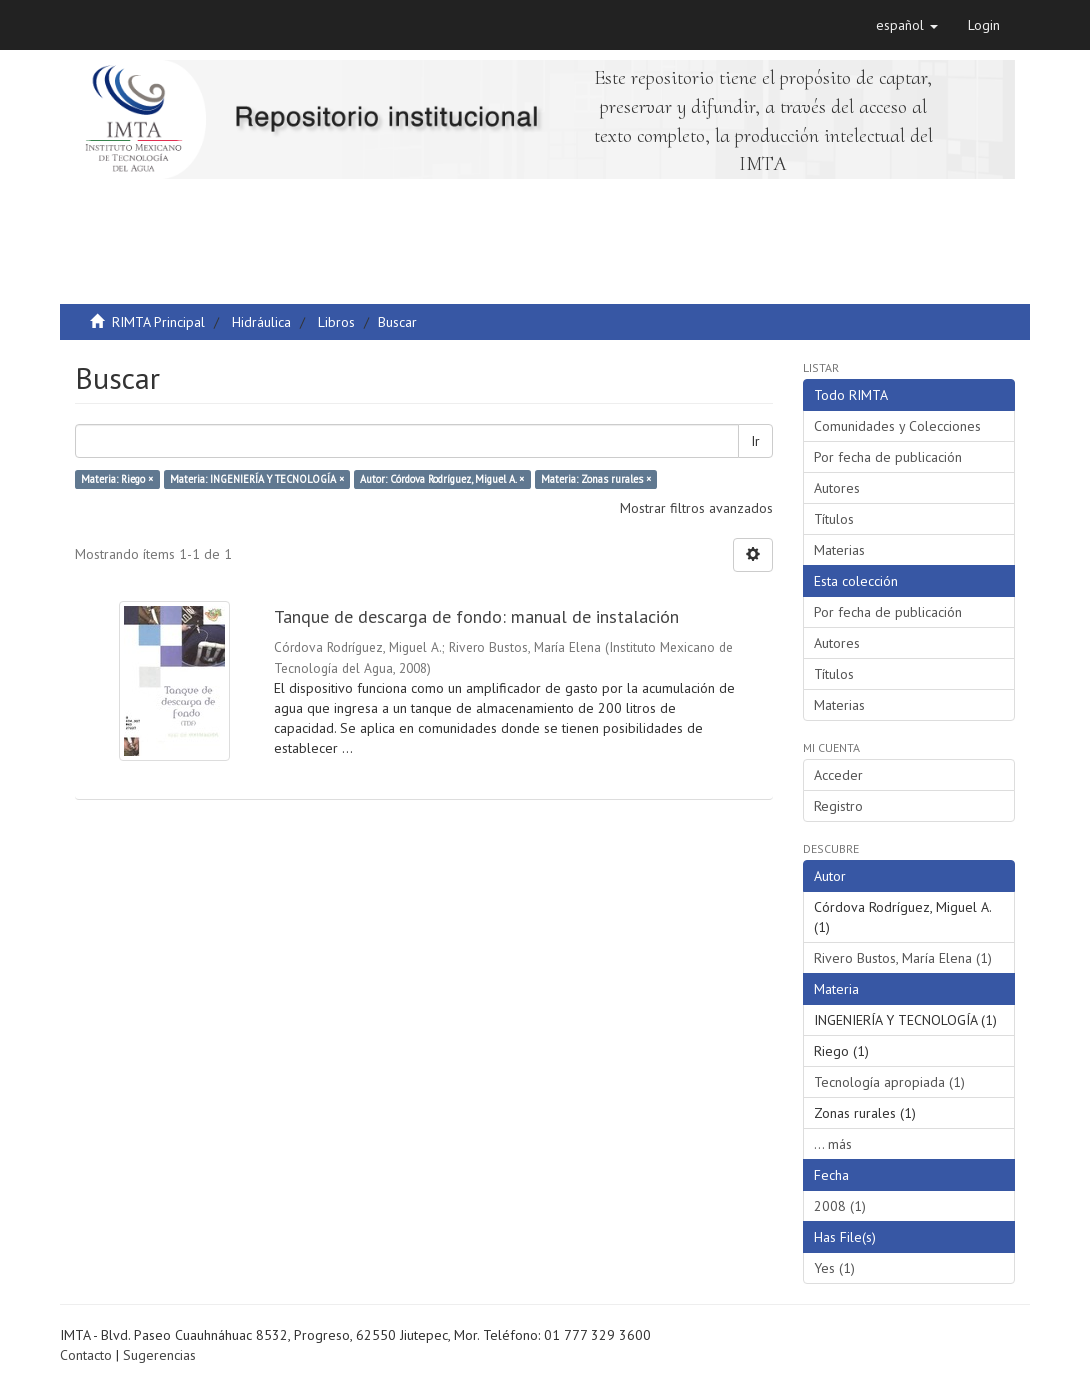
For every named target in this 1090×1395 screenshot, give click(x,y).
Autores (837, 488)
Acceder (838, 775)
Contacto (86, 1355)
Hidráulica (261, 322)
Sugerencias (159, 1355)
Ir (755, 441)
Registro (838, 806)
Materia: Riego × (117, 479)
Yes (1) (834, 1268)
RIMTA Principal (158, 322)
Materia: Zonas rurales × (596, 479)
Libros (336, 322)
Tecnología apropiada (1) (889, 1082)
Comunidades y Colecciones (897, 426)
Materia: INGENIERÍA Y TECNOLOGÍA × (257, 479)
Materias (839, 550)
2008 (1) (840, 1206)
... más (833, 1144)
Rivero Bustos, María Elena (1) (903, 958)
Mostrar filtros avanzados (696, 508)
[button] (907, 25)
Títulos (834, 519)
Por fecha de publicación (888, 457)
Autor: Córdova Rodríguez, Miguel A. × (442, 479)
